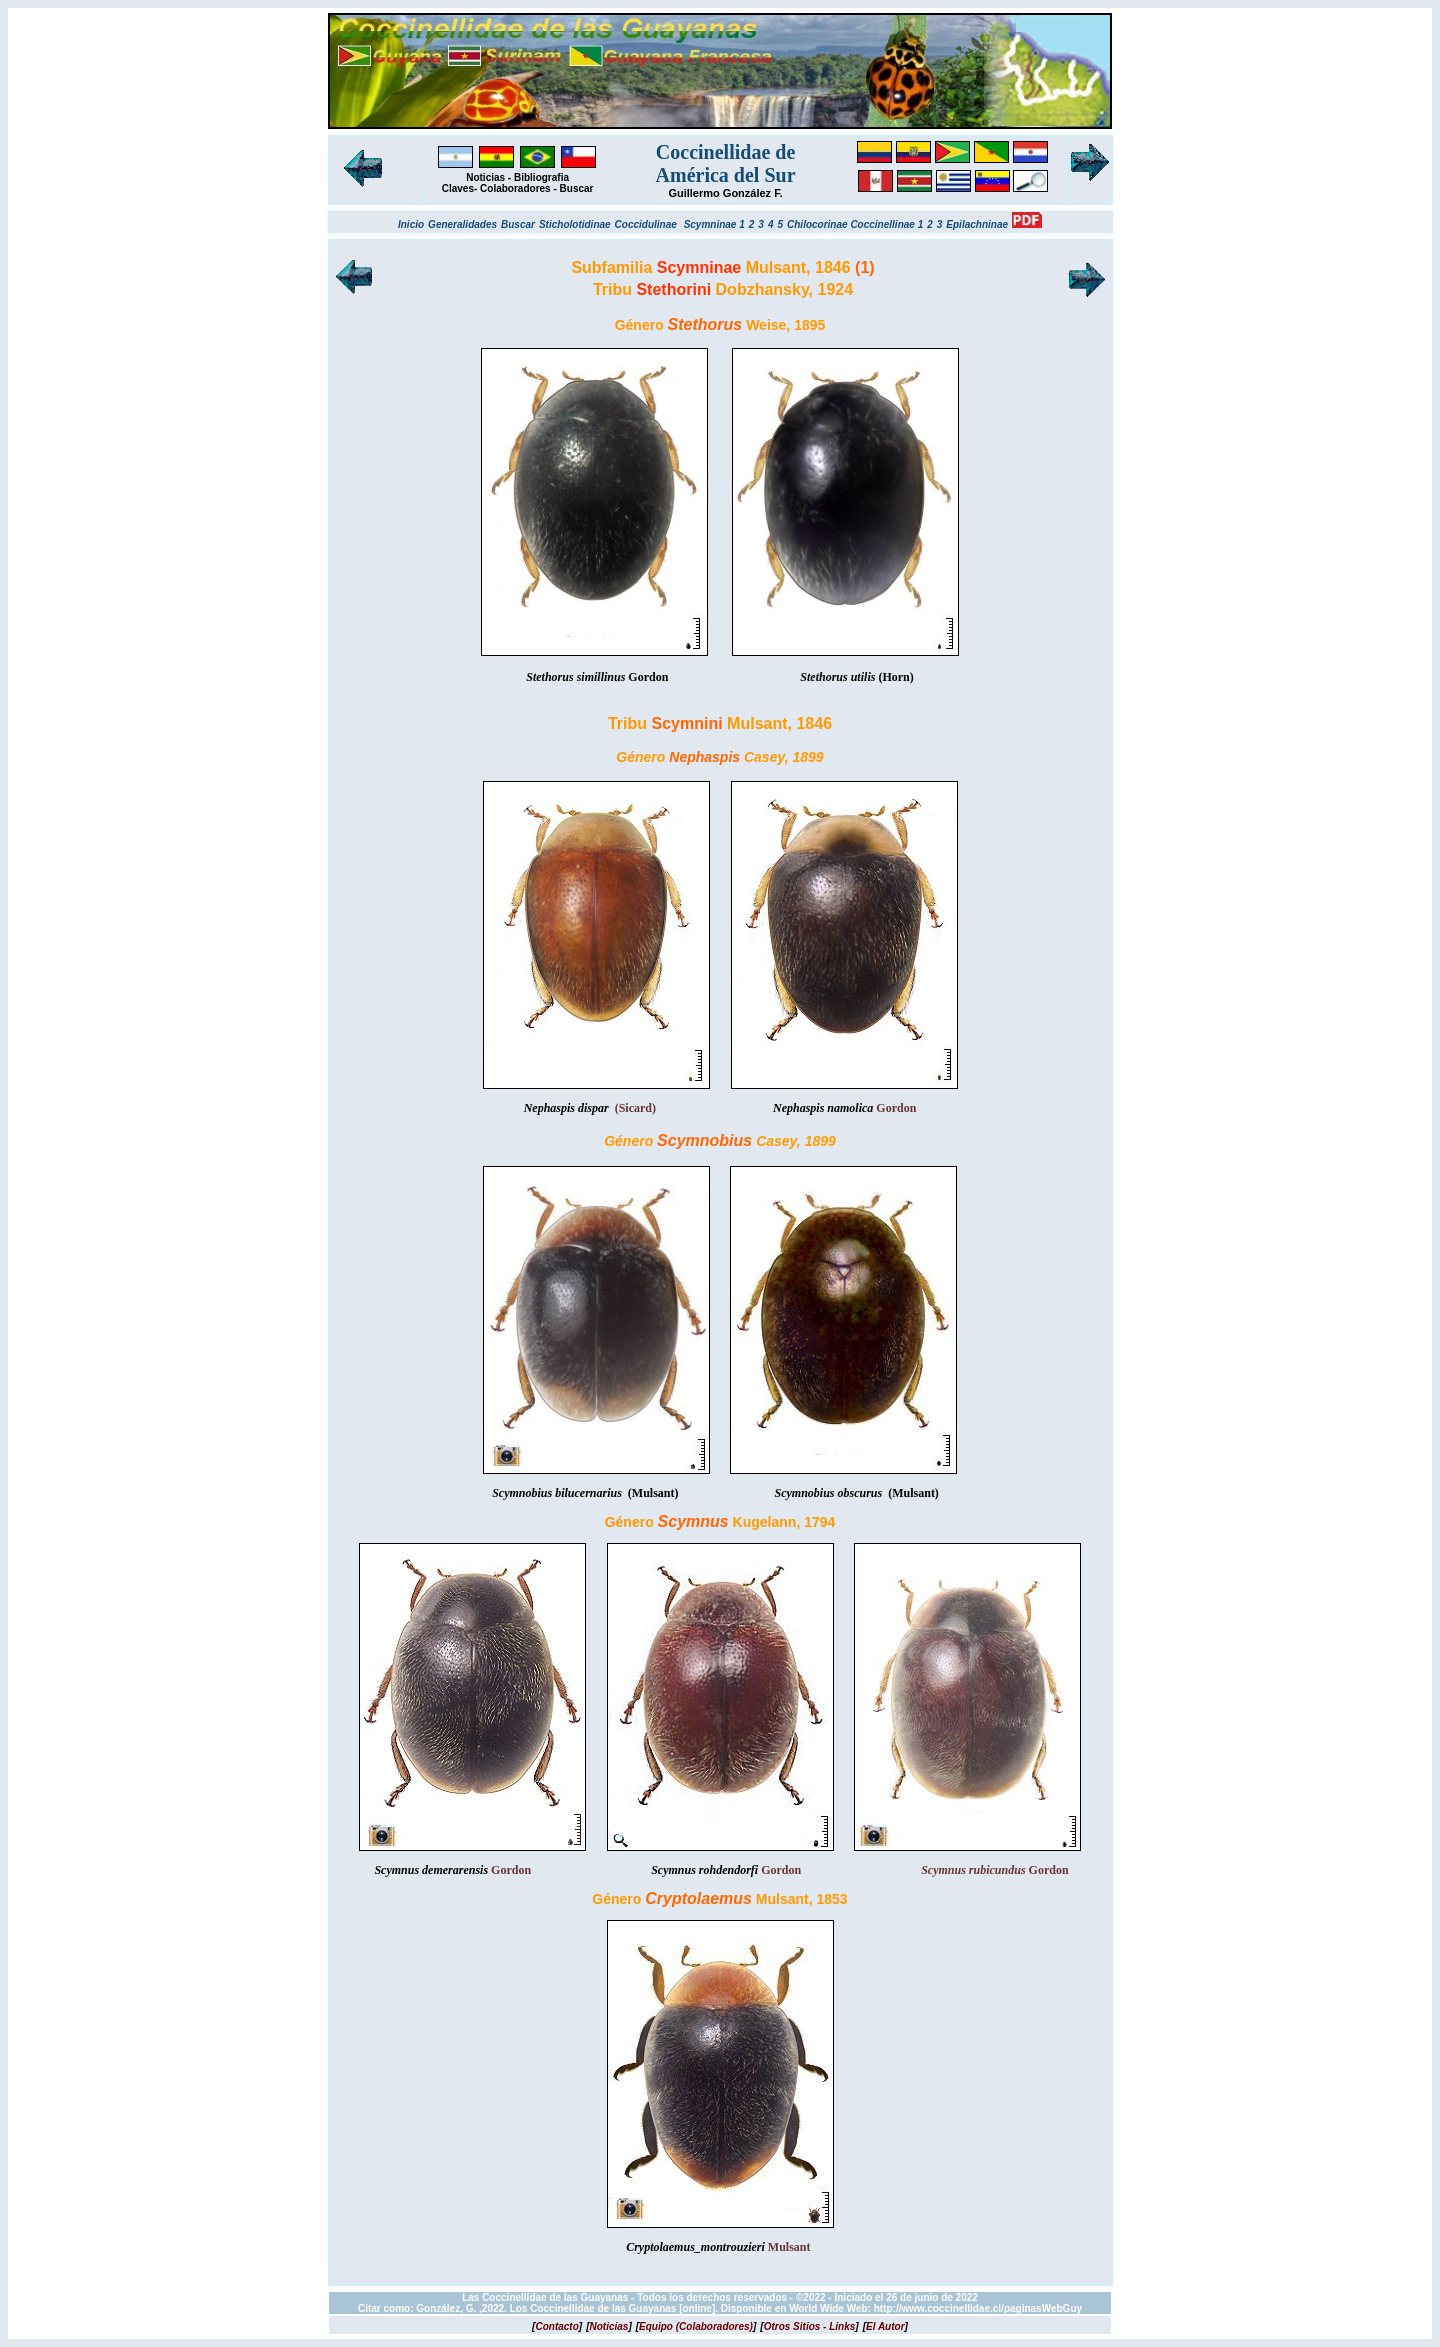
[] (557, 2326)
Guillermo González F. (725, 193)
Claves (458, 188)
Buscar (577, 188)
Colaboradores (515, 188)
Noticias (485, 177)
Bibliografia (541, 177)
